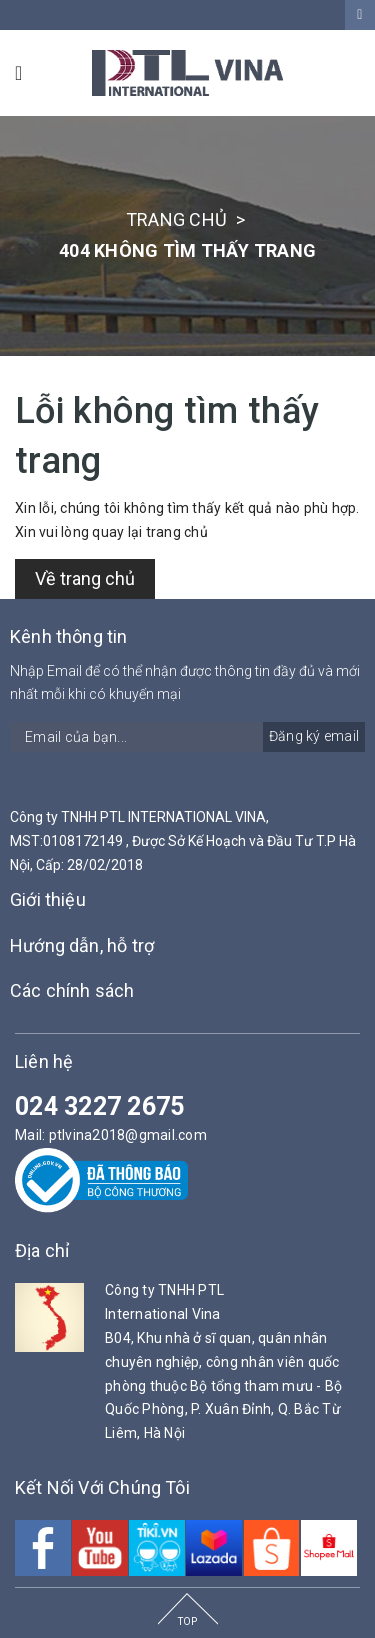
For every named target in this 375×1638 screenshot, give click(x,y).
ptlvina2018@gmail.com (128, 1135)
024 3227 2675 (99, 1106)
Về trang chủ (85, 578)
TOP (188, 1621)
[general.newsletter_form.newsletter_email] (187, 737)
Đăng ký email (314, 736)
